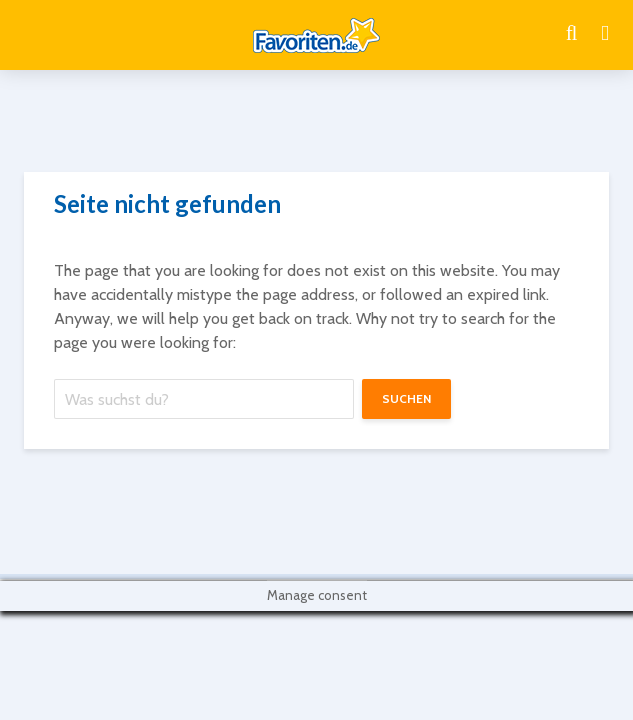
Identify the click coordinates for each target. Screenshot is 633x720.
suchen (406, 398)
